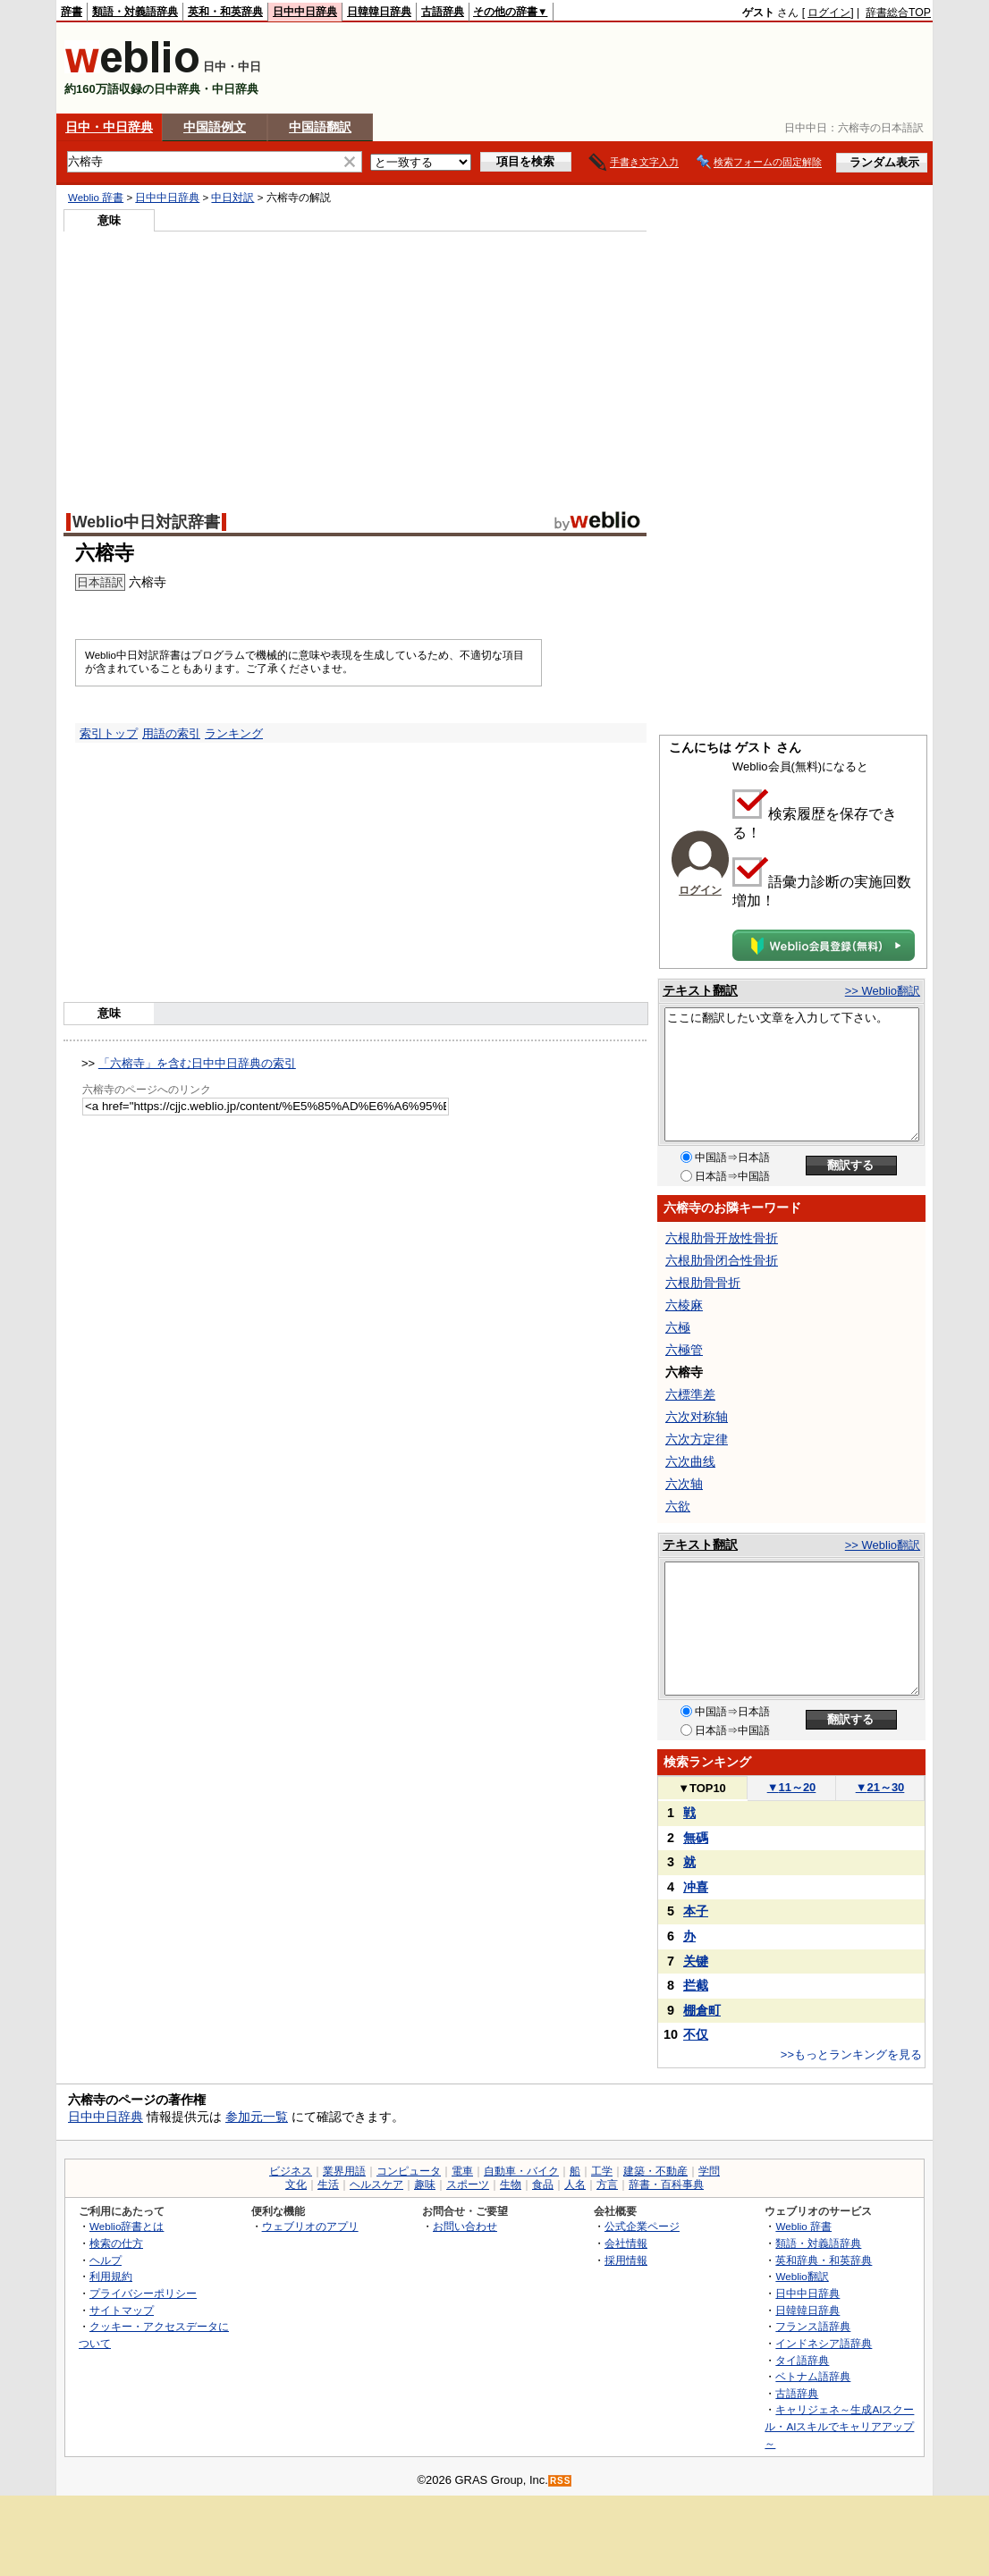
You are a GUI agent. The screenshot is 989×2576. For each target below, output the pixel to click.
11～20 (791, 1787)
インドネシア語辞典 (823, 2343)
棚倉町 (702, 2010)
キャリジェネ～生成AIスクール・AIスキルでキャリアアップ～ (839, 2425)
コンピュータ (408, 2171)
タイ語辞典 (802, 2360)
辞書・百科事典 (666, 2184)
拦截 (695, 1985)
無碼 (695, 1838)
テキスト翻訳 (700, 990)
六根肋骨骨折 (702, 1282)
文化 (296, 2184)
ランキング (234, 733)
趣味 (424, 2184)
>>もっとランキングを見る (851, 2054)
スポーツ (467, 2184)
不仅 (695, 2034)
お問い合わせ (465, 2226)
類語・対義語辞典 (135, 11)
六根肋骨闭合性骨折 (721, 1260)
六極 (677, 1327)
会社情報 (625, 2243)
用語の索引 (171, 733)
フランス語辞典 (812, 2326)
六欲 (677, 1506)
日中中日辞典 (305, 11)
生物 (510, 2184)
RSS (560, 2481)
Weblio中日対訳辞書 (146, 522)
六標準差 (690, 1394)
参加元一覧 (256, 2116)
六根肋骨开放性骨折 (721, 1238)
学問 (709, 2171)
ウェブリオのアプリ (310, 2226)
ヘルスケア (376, 2184)
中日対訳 (232, 197)
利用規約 (110, 2276)
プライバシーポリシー (143, 2293)
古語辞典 (442, 11)
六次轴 (684, 1484)
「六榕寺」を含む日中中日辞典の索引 (197, 1063)
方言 (607, 2184)
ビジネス (290, 2171)
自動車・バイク (521, 2171)
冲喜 (695, 1887)
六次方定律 (696, 1439)
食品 (543, 2184)
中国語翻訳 (320, 127)
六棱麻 (684, 1305)
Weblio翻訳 (801, 2276)
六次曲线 (690, 1461)
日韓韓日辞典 (379, 11)
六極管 (684, 1350)
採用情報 (625, 2260)
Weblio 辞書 (95, 197)
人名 (575, 2184)
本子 (695, 1911)
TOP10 (702, 1788)
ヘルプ (105, 2260)
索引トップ (109, 733)
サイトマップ (121, 2310)
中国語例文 (214, 127)
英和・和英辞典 (225, 11)
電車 (462, 2171)
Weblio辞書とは (126, 2226)
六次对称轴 (696, 1417)
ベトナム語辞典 (812, 2376)
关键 (695, 1961)
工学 (602, 2171)
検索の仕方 (116, 2243)
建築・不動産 (655, 2171)
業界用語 (344, 2171)
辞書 (71, 11)
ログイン (828, 12)
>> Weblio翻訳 (882, 991)
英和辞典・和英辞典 (823, 2260)
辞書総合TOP (898, 12)
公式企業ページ (642, 2226)
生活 (328, 2184)
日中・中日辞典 (109, 127)
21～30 (880, 1787)
